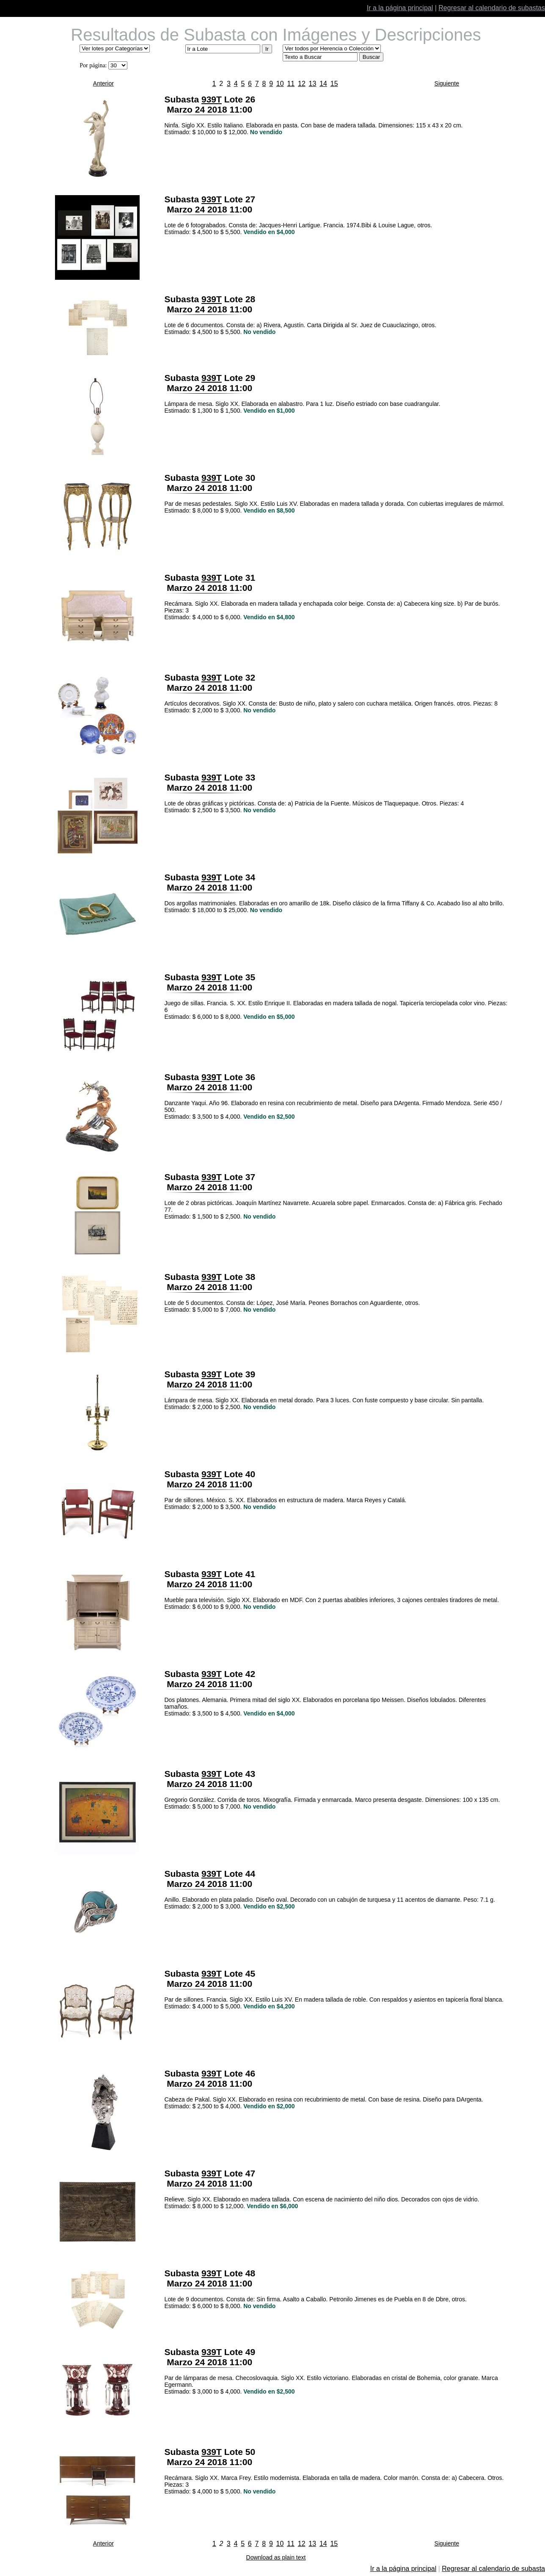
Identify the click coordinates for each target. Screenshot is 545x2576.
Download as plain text (276, 2557)
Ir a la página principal (400, 7)
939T (211, 99)
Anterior (103, 83)
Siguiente (447, 83)
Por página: (93, 65)
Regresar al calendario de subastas (491, 7)
